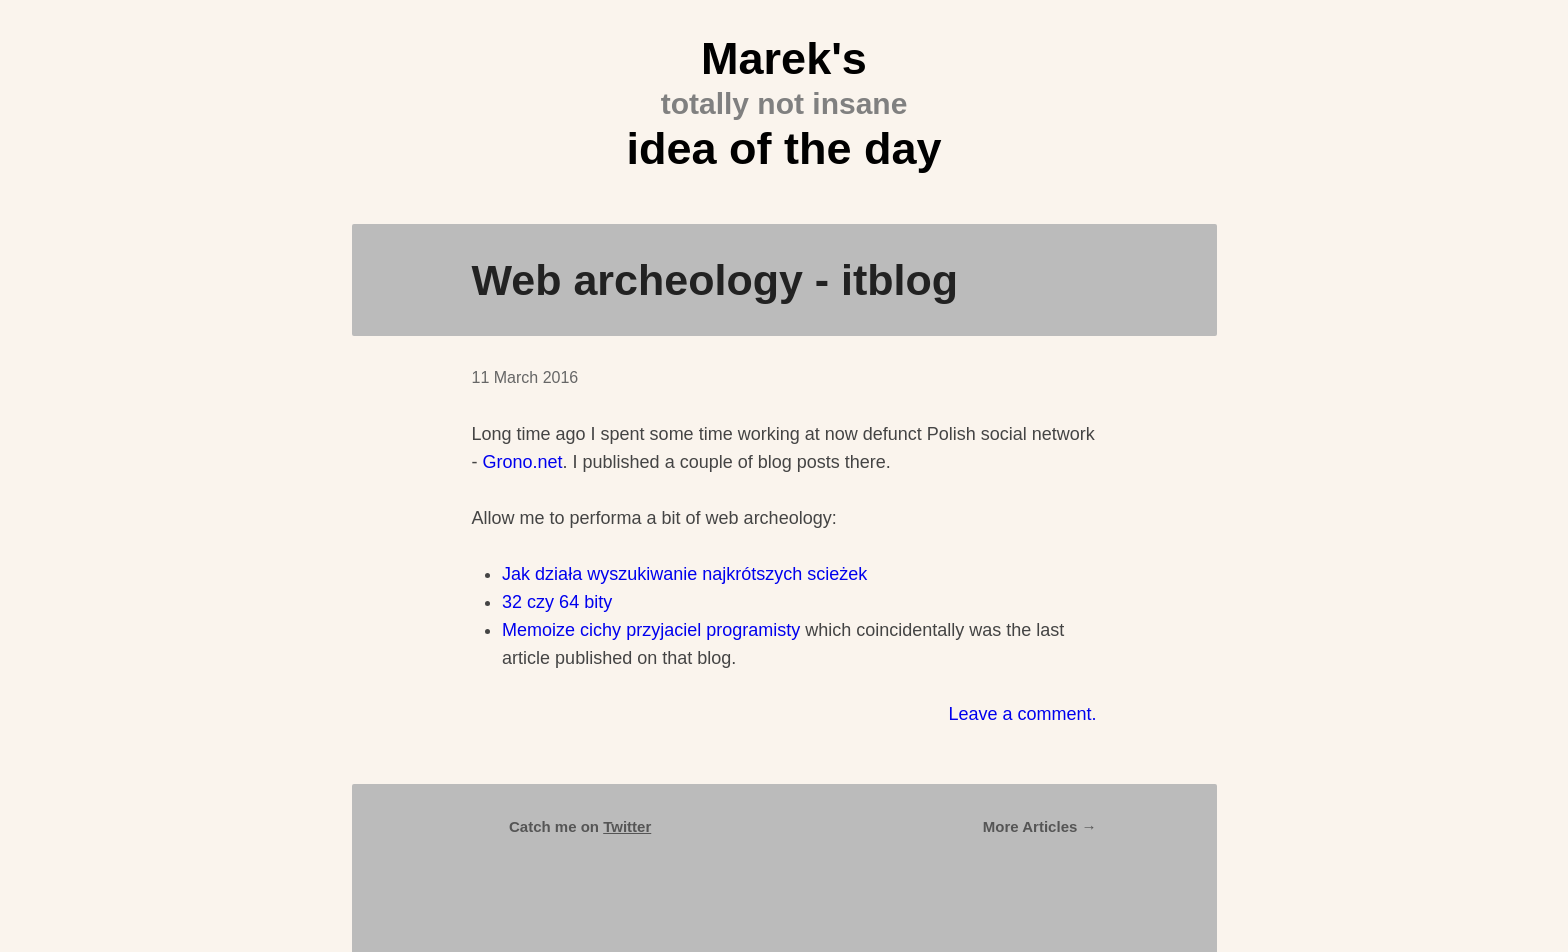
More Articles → (1040, 826)
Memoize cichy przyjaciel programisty (651, 630)
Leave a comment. (1022, 714)
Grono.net (523, 462)
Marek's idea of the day (784, 103)
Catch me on (580, 826)
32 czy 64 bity (557, 602)
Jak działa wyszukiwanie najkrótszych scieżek (684, 574)
